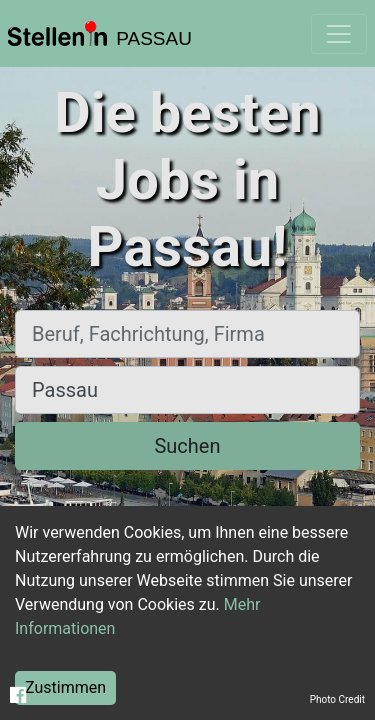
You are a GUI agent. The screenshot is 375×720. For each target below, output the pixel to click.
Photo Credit (337, 699)
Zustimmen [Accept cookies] (65, 687)
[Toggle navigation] (339, 34)
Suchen (187, 446)
